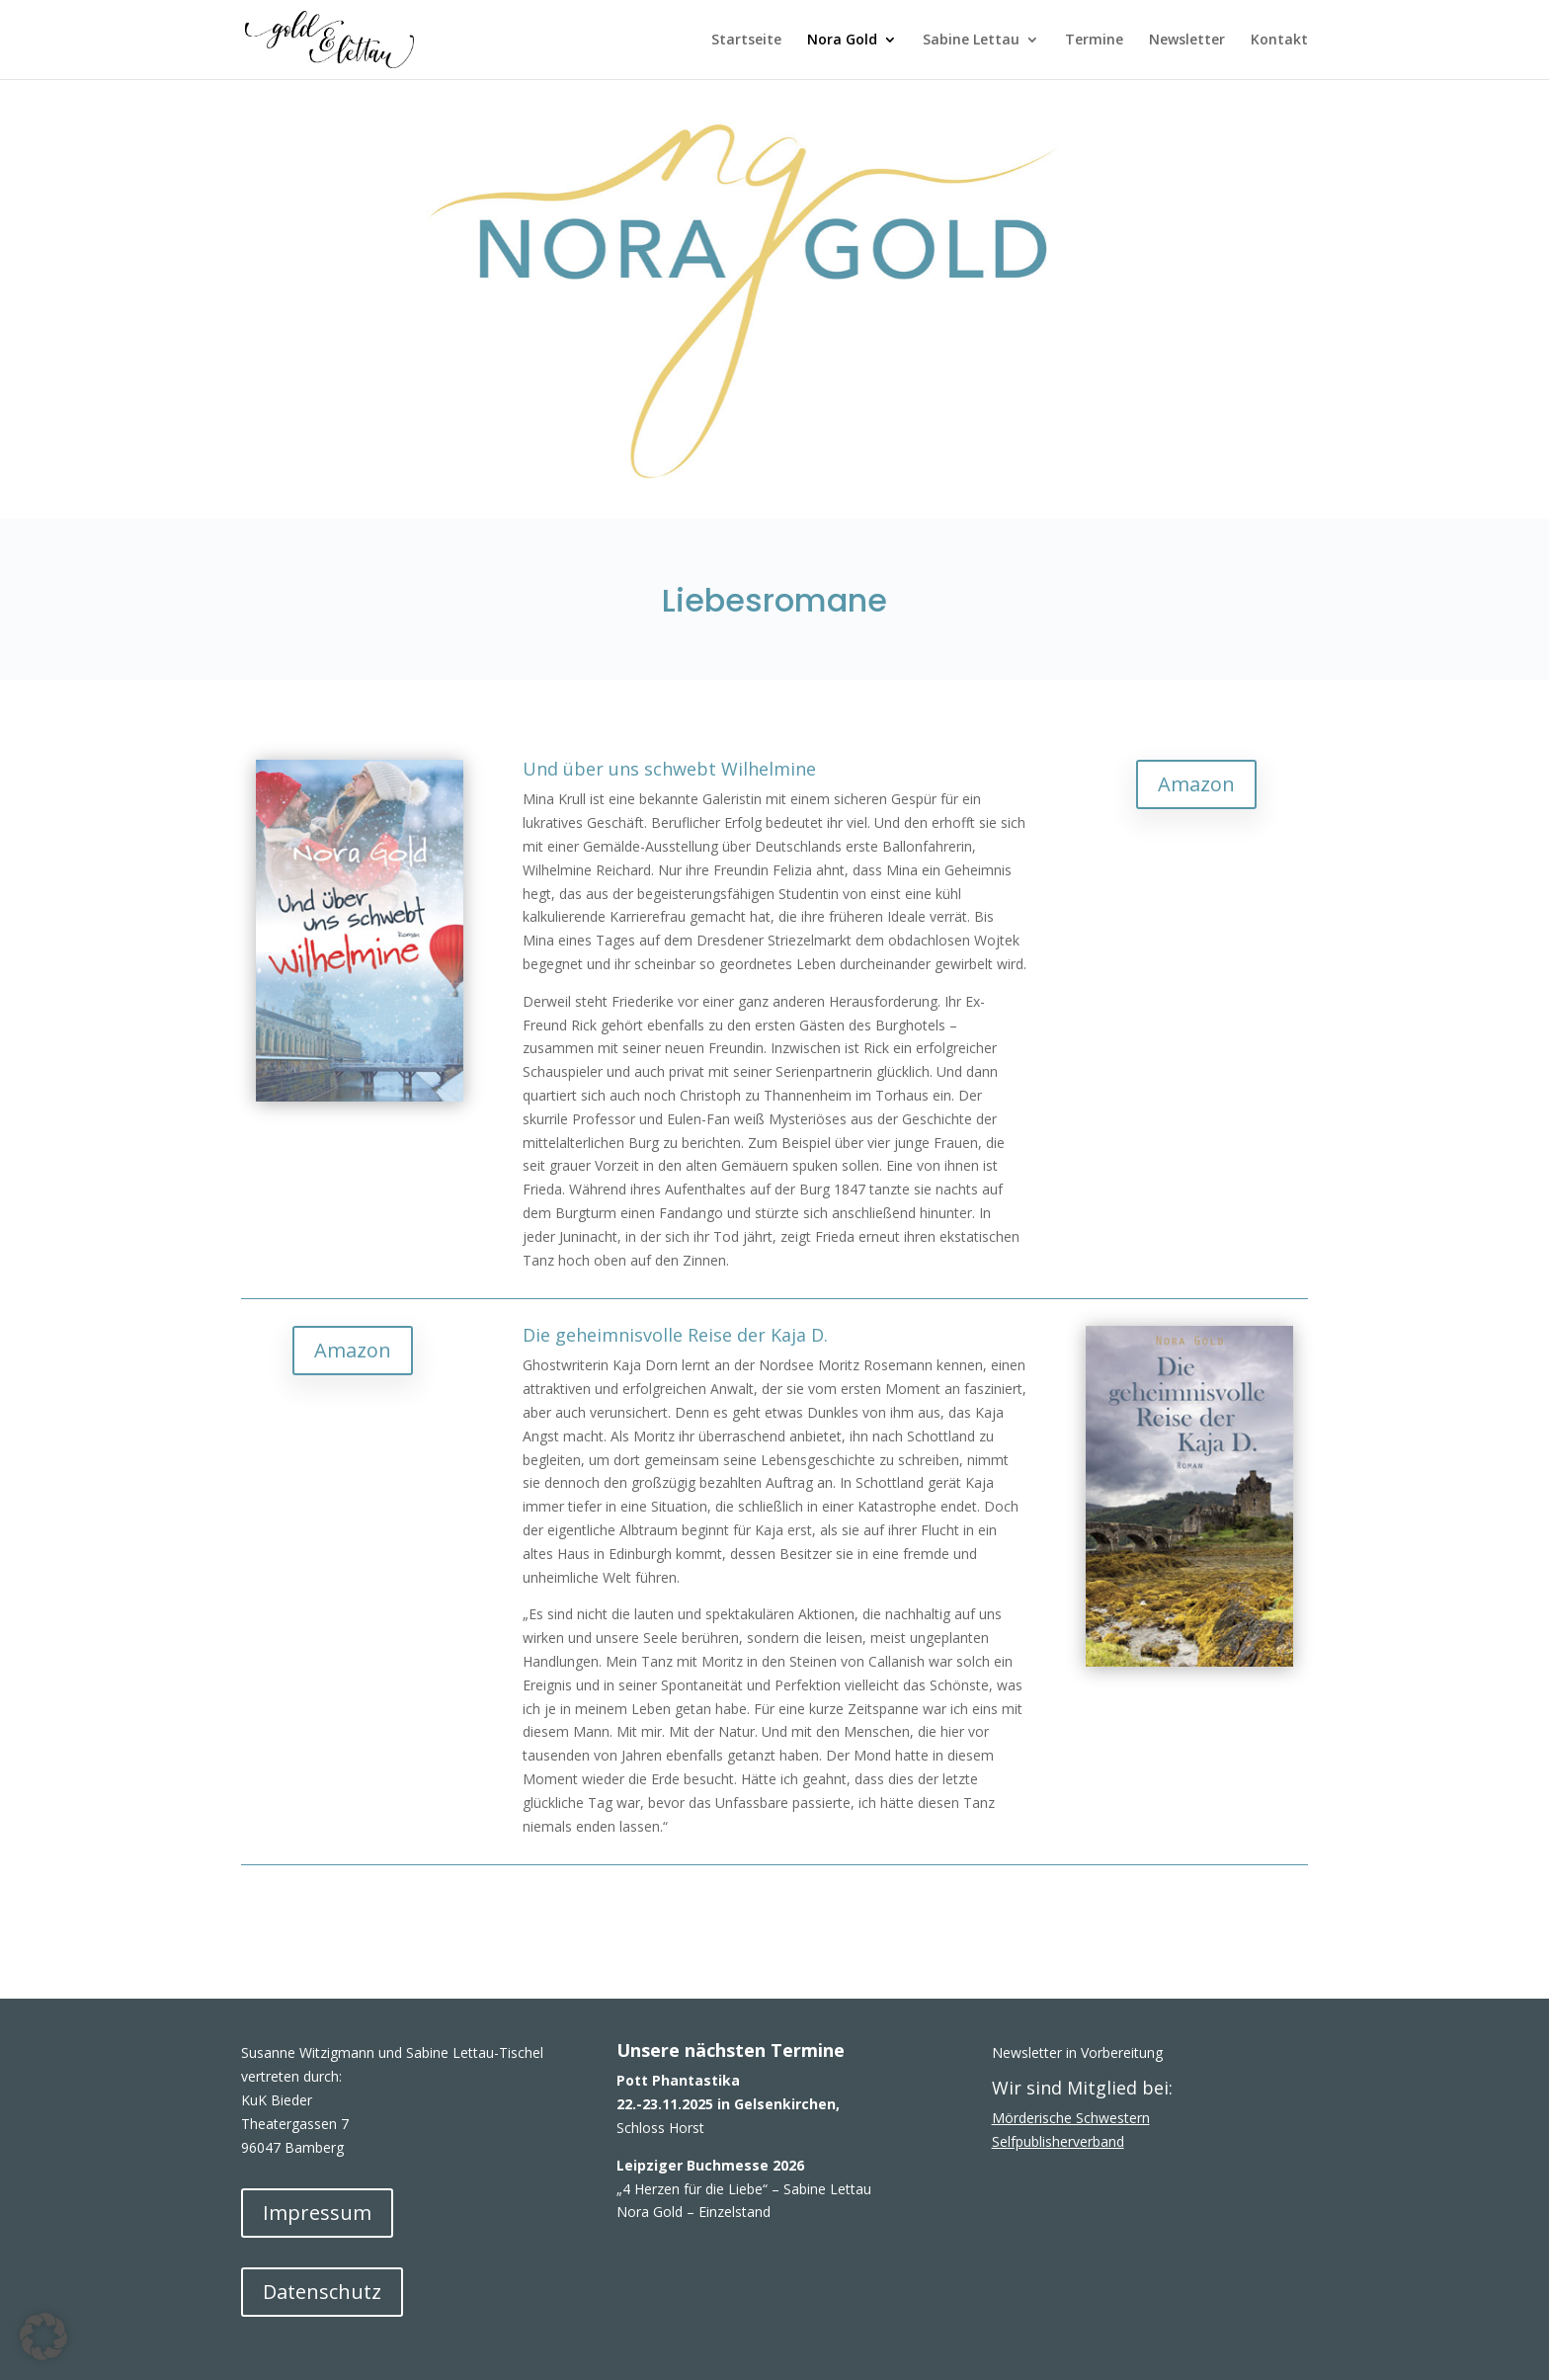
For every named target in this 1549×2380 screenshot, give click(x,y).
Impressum (317, 2212)
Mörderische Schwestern (1071, 2117)
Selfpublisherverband (1058, 2141)
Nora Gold (842, 40)
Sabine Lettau (971, 40)
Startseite (746, 40)
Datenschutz (322, 2291)
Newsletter (1187, 40)
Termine (1094, 40)
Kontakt (1279, 40)
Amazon (1196, 784)
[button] (43, 2336)
